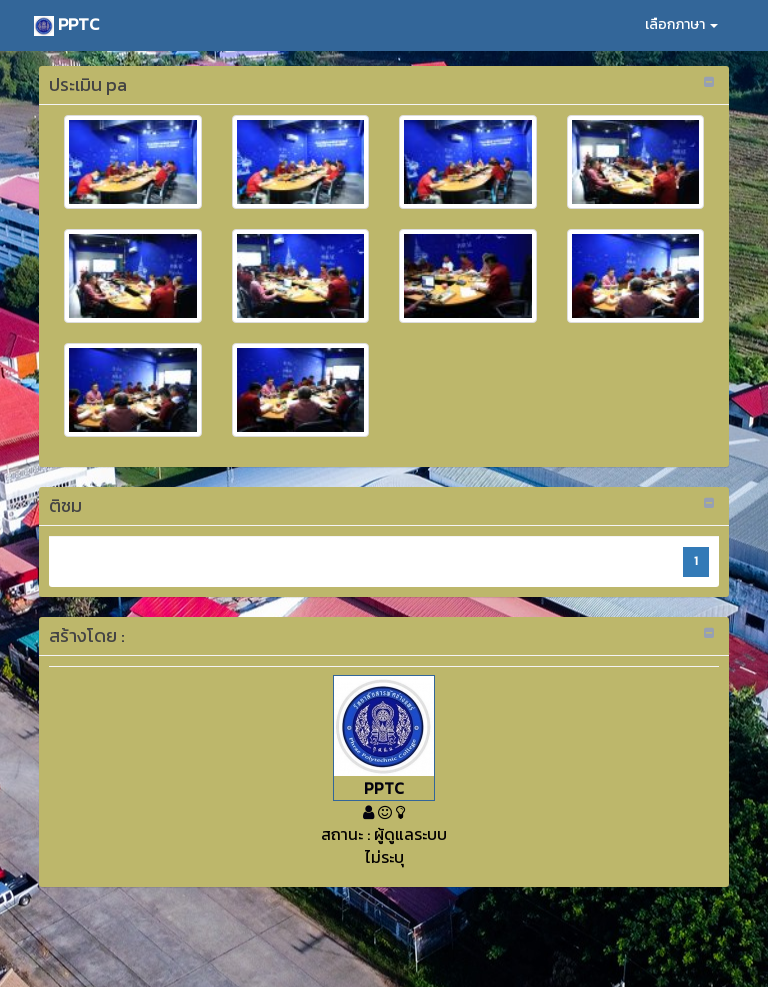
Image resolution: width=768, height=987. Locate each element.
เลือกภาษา (681, 24)
